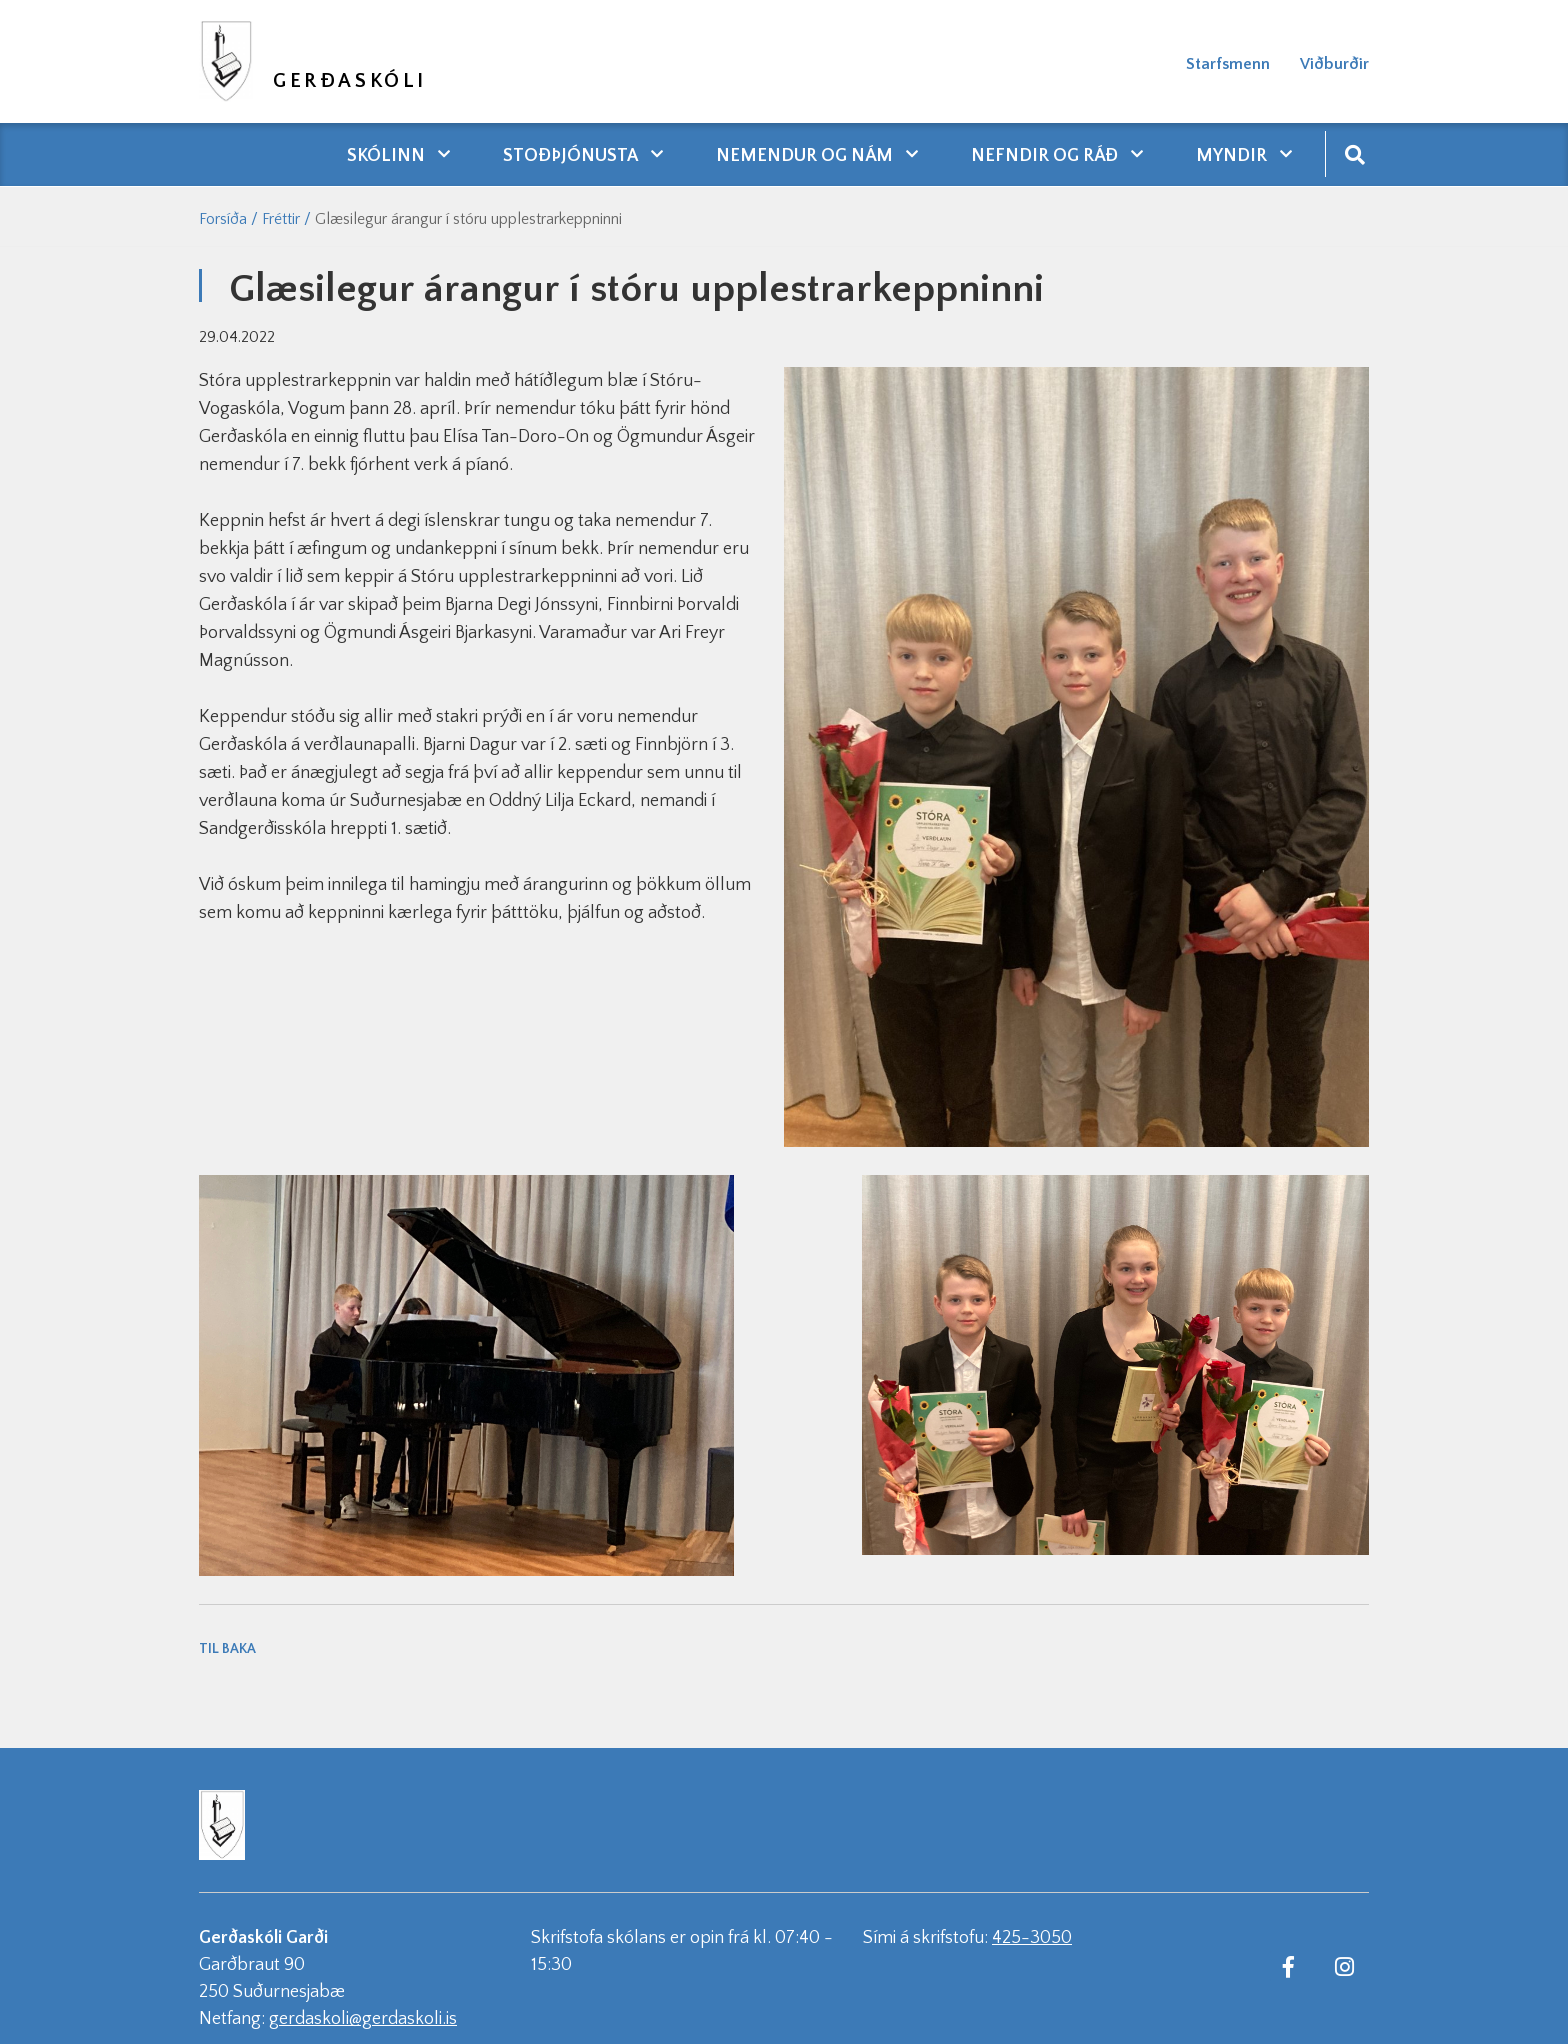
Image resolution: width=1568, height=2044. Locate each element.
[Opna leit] (1354, 153)
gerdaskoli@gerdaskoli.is (363, 2019)
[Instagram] (1344, 1966)
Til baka (227, 1649)
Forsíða (223, 219)
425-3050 (1032, 1938)
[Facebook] (1288, 1966)
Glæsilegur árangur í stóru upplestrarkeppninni (468, 219)
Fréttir (281, 219)
